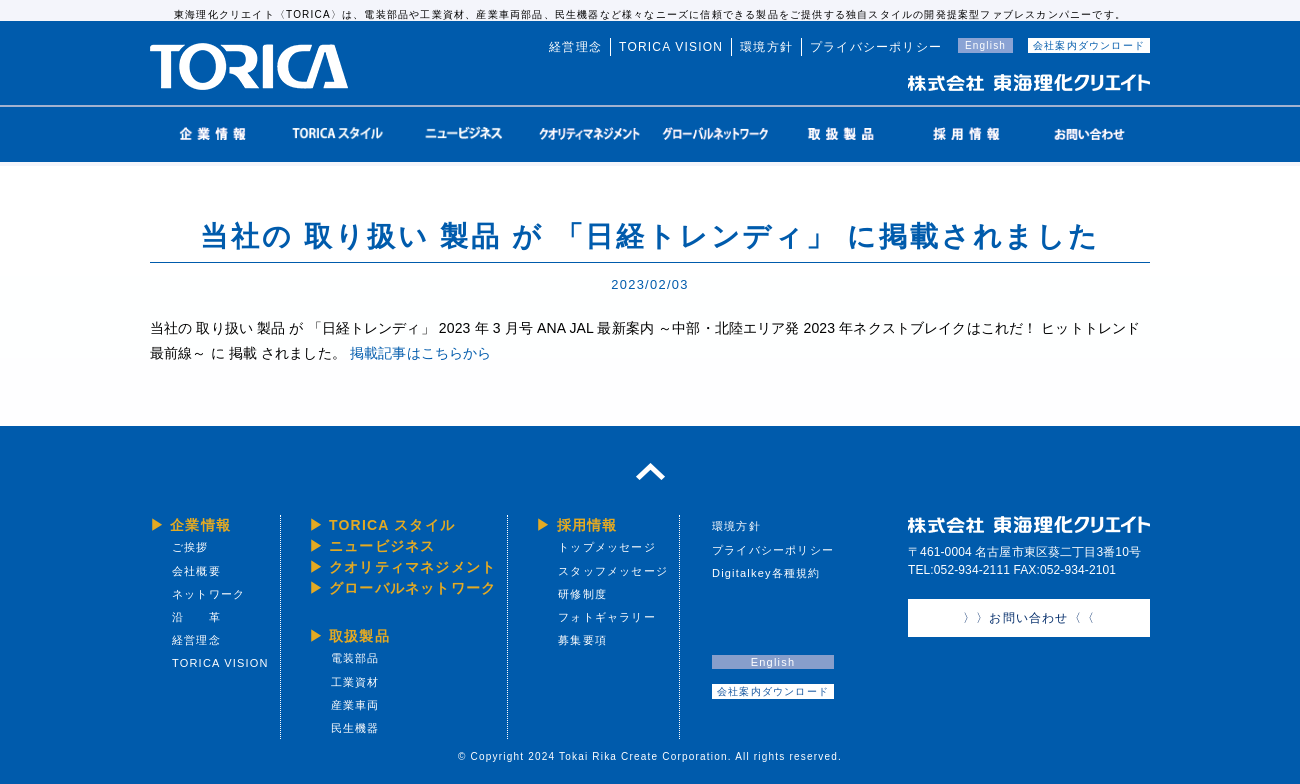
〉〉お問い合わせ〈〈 (1029, 618)
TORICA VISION (671, 47)
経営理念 (575, 47)
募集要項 (582, 640)
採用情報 (587, 525)
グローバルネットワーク (412, 588)
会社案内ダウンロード (1089, 45)
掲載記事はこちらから (420, 353)
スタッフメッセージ (613, 571)
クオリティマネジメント (412, 567)
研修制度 (582, 594)
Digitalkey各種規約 (766, 573)
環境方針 (766, 47)
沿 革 (196, 617)
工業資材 (355, 682)
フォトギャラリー (607, 617)
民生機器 (355, 728)
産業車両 (355, 705)
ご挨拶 (190, 547)
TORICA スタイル (392, 525)
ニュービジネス (382, 546)
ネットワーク (208, 594)
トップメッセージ (607, 547)
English (985, 45)
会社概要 (196, 571)
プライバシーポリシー (876, 47)
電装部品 (355, 658)
